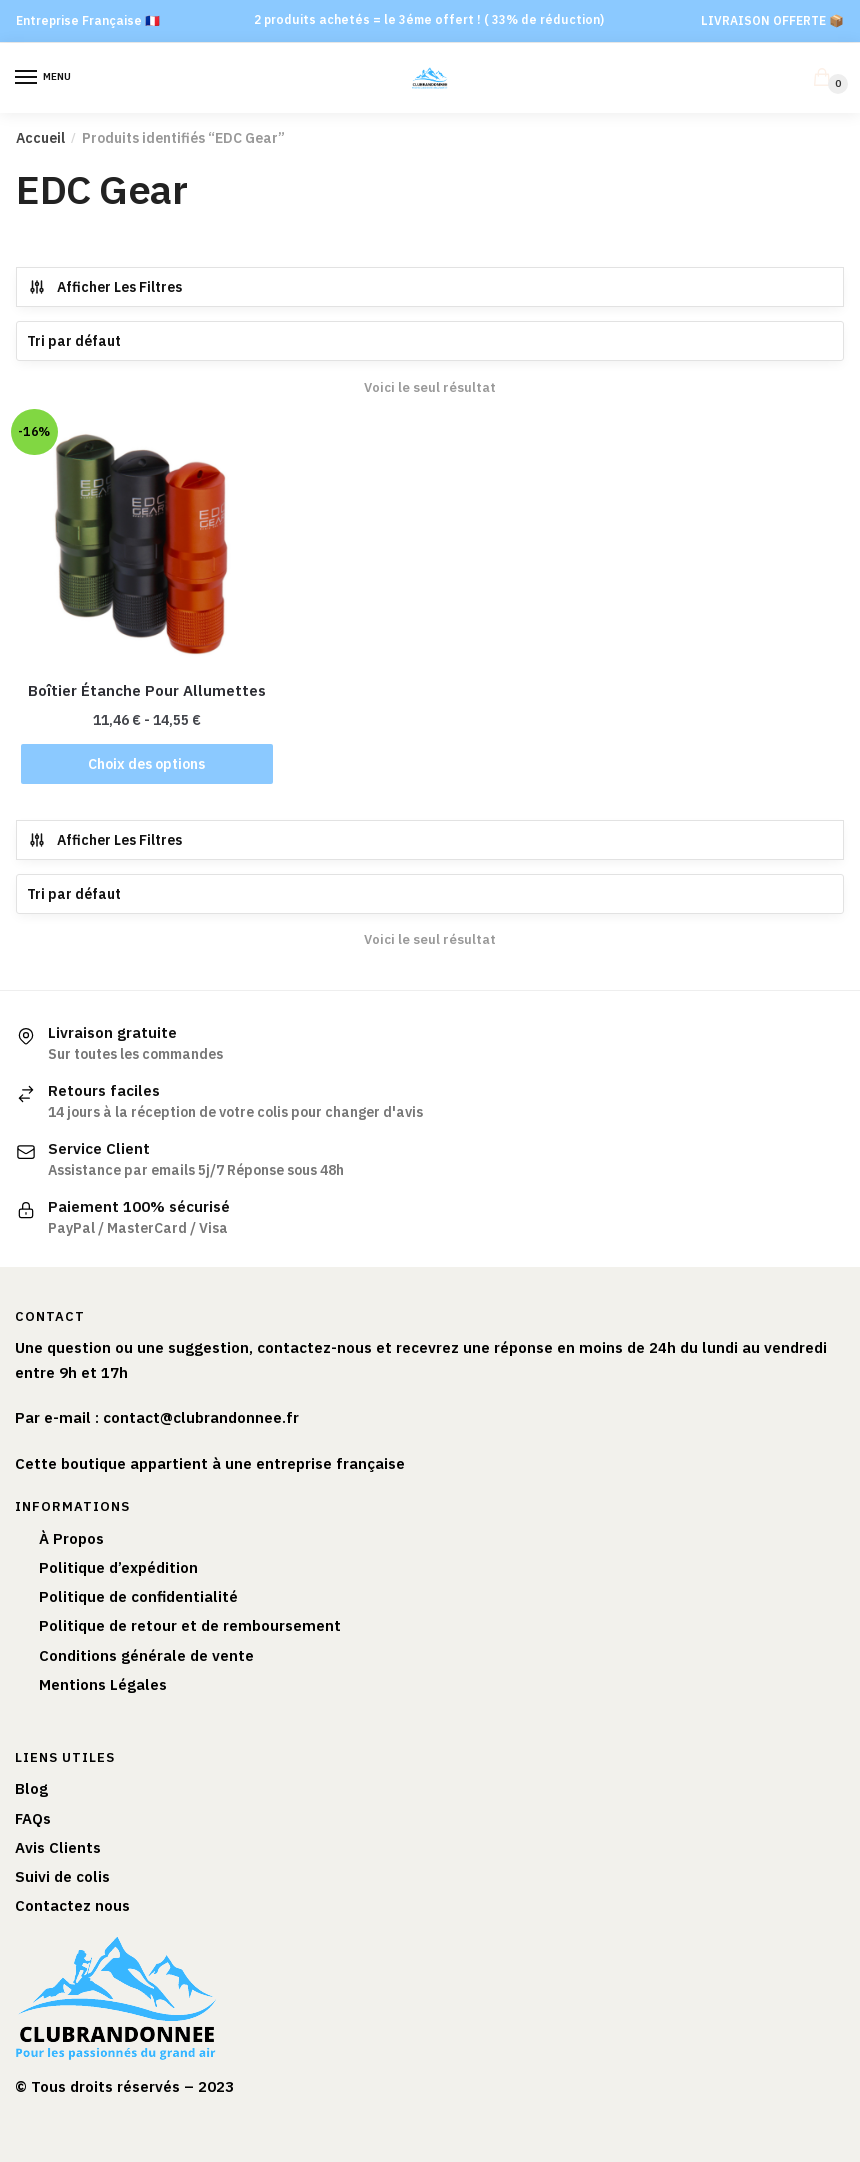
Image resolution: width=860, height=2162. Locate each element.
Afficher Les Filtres (105, 287)
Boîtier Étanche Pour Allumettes (147, 690)
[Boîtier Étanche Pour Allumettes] (147, 545)
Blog (31, 1788)
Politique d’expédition (118, 1567)
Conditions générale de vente (146, 1655)
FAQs (33, 1818)
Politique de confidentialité (138, 1596)
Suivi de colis (62, 1876)
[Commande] (430, 341)
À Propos (71, 1538)
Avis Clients (58, 1847)
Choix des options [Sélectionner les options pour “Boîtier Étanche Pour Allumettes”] (146, 764)
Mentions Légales (103, 1684)
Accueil (40, 138)
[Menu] (45, 78)
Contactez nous (72, 1905)
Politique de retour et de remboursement (190, 1625)
